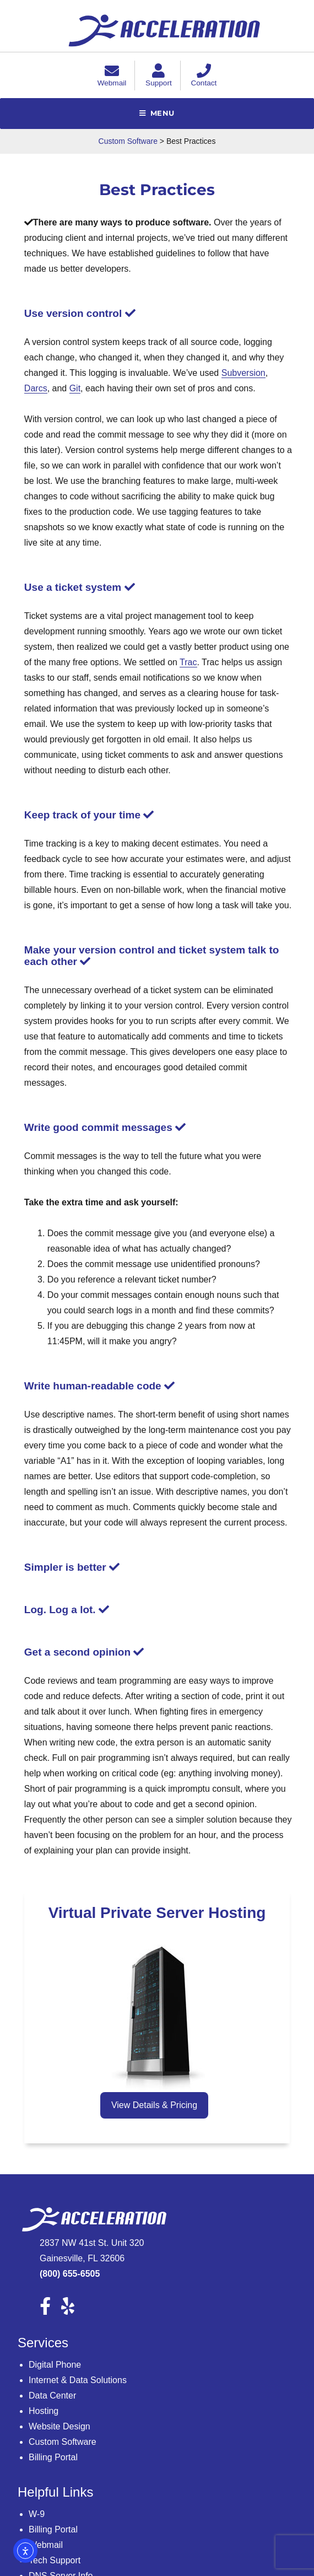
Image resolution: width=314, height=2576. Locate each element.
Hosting (43, 2411)
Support (158, 78)
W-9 (37, 2514)
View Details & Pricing (154, 2105)
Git (74, 388)
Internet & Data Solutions (78, 2380)
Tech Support (54, 2560)
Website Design (59, 2426)
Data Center (52, 2395)
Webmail (112, 78)
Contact (203, 78)
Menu (162, 113)
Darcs (35, 388)
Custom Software (62, 2441)
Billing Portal (53, 2457)
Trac (188, 662)
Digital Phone (55, 2364)
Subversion (243, 373)
